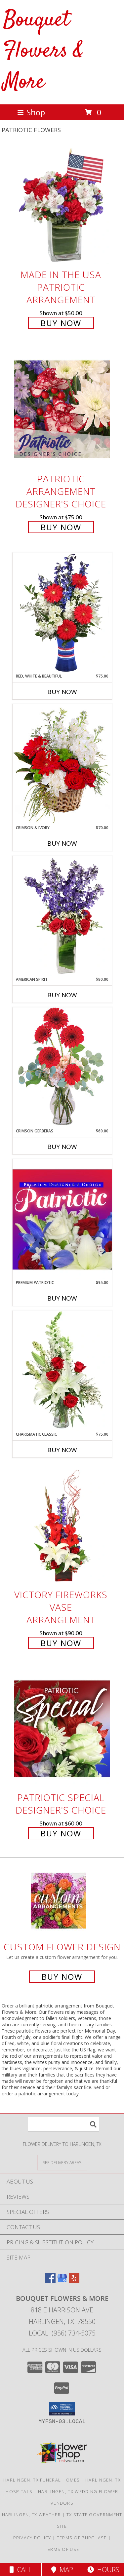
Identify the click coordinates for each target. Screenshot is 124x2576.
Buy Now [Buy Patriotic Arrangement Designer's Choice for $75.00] (61, 527)
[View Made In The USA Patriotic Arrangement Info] (62, 205)
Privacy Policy (32, 2538)
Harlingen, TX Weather (31, 2515)
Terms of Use (62, 2549)
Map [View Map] (62, 2569)
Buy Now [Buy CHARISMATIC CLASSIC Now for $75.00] (62, 1450)
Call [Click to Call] (21, 2569)
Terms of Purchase (82, 2538)
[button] (62, 2408)
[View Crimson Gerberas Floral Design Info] (62, 1067)
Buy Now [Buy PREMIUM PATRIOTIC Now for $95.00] (62, 1298)
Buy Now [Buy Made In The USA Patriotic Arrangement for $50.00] (61, 322)
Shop (31, 112)
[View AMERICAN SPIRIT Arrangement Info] (62, 916)
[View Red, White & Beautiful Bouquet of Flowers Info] (62, 613)
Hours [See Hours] (103, 2569)
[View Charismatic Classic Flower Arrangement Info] (62, 1371)
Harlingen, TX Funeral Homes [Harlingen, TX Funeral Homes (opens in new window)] (41, 2480)
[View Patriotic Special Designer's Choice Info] (62, 1728)
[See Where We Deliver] (62, 2162)
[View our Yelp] (74, 2281)
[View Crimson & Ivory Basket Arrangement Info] (62, 764)
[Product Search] (63, 2124)
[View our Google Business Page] (62, 2281)
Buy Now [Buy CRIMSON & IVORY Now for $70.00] (62, 843)
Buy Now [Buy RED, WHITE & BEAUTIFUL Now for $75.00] (62, 691)
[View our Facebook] (50, 2281)
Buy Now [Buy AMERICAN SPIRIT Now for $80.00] (62, 995)
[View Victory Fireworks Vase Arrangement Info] (62, 1526)
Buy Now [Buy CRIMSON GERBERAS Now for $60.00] (62, 1146)
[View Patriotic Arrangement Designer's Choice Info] (62, 409)
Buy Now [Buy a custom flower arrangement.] (62, 1976)
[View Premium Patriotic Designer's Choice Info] (62, 1219)
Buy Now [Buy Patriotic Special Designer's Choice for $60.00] (61, 1833)
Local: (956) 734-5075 (62, 2333)
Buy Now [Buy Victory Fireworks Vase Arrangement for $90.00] (61, 1643)
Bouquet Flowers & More (43, 51)
